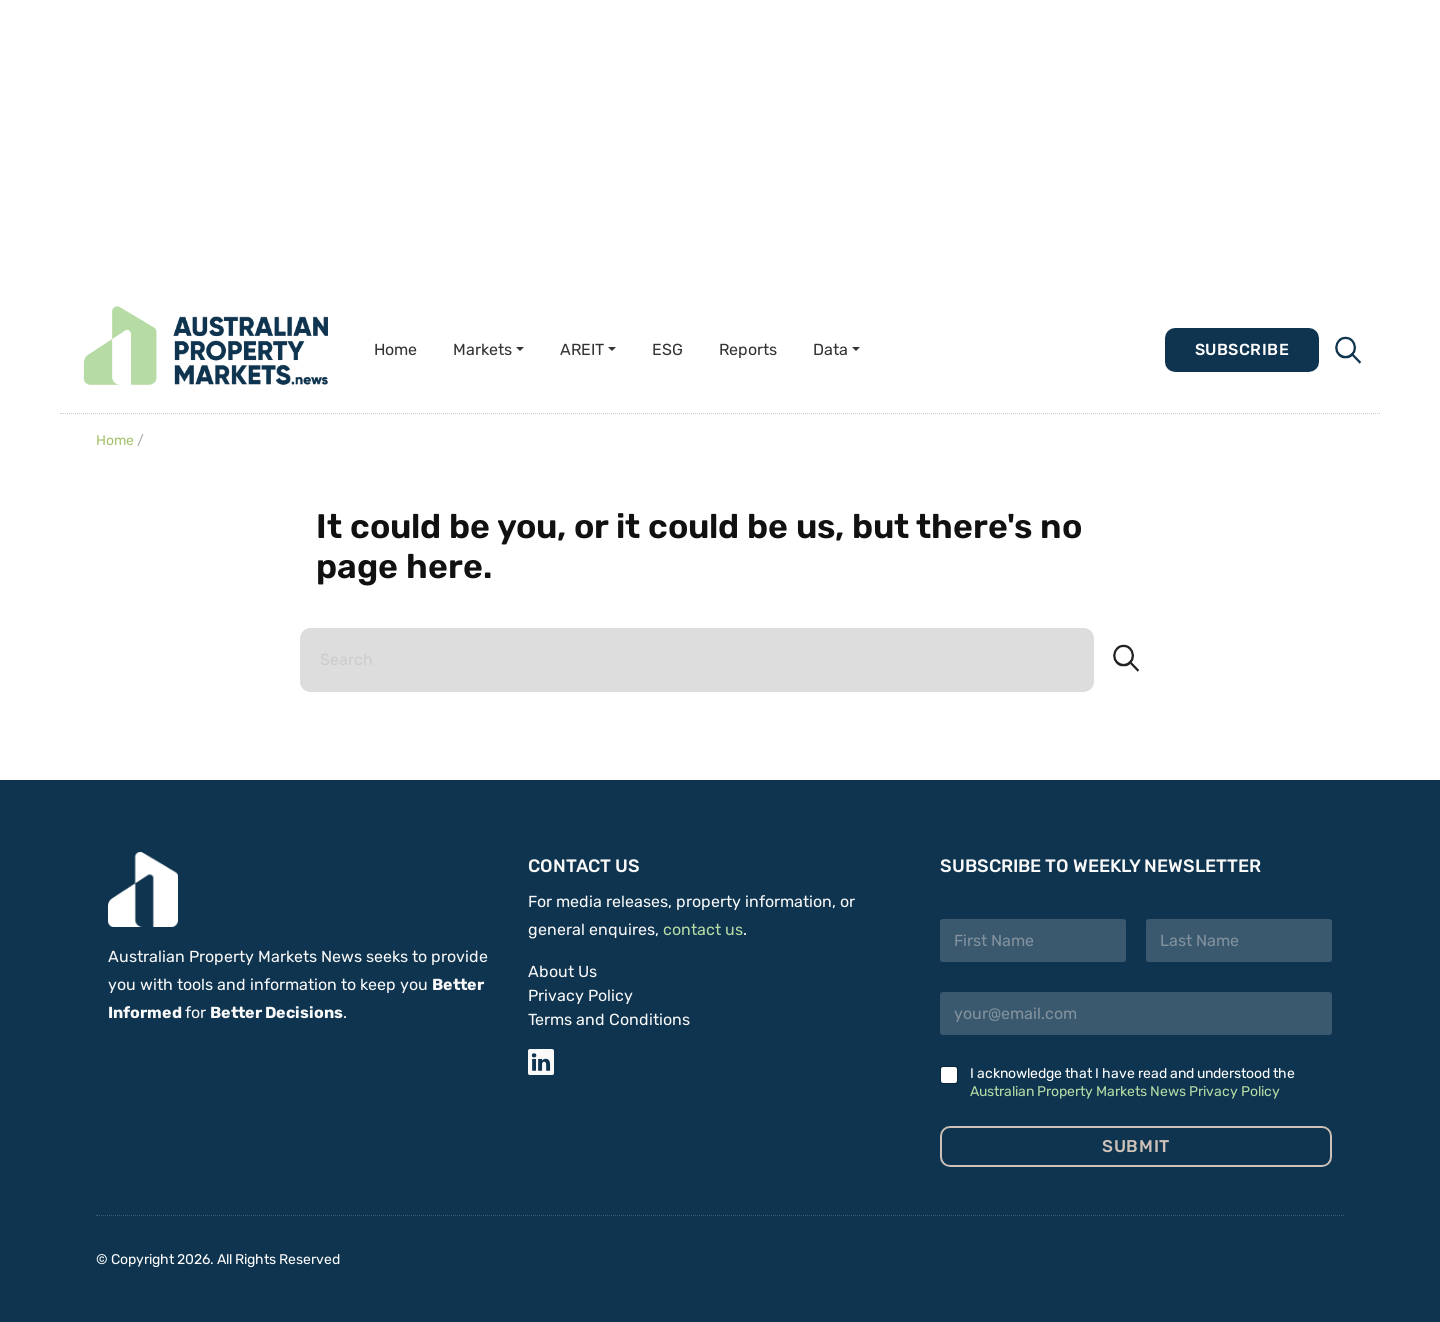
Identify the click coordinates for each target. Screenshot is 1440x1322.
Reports (748, 349)
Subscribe (1242, 349)
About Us (562, 971)
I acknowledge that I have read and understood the (1132, 1082)
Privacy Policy (580, 995)
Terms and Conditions (609, 1019)
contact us (703, 929)
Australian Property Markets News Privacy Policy (1125, 1091)
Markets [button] (482, 349)
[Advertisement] (600, 140)
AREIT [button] (582, 349)
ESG (667, 349)
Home (395, 349)
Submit (1135, 1146)
